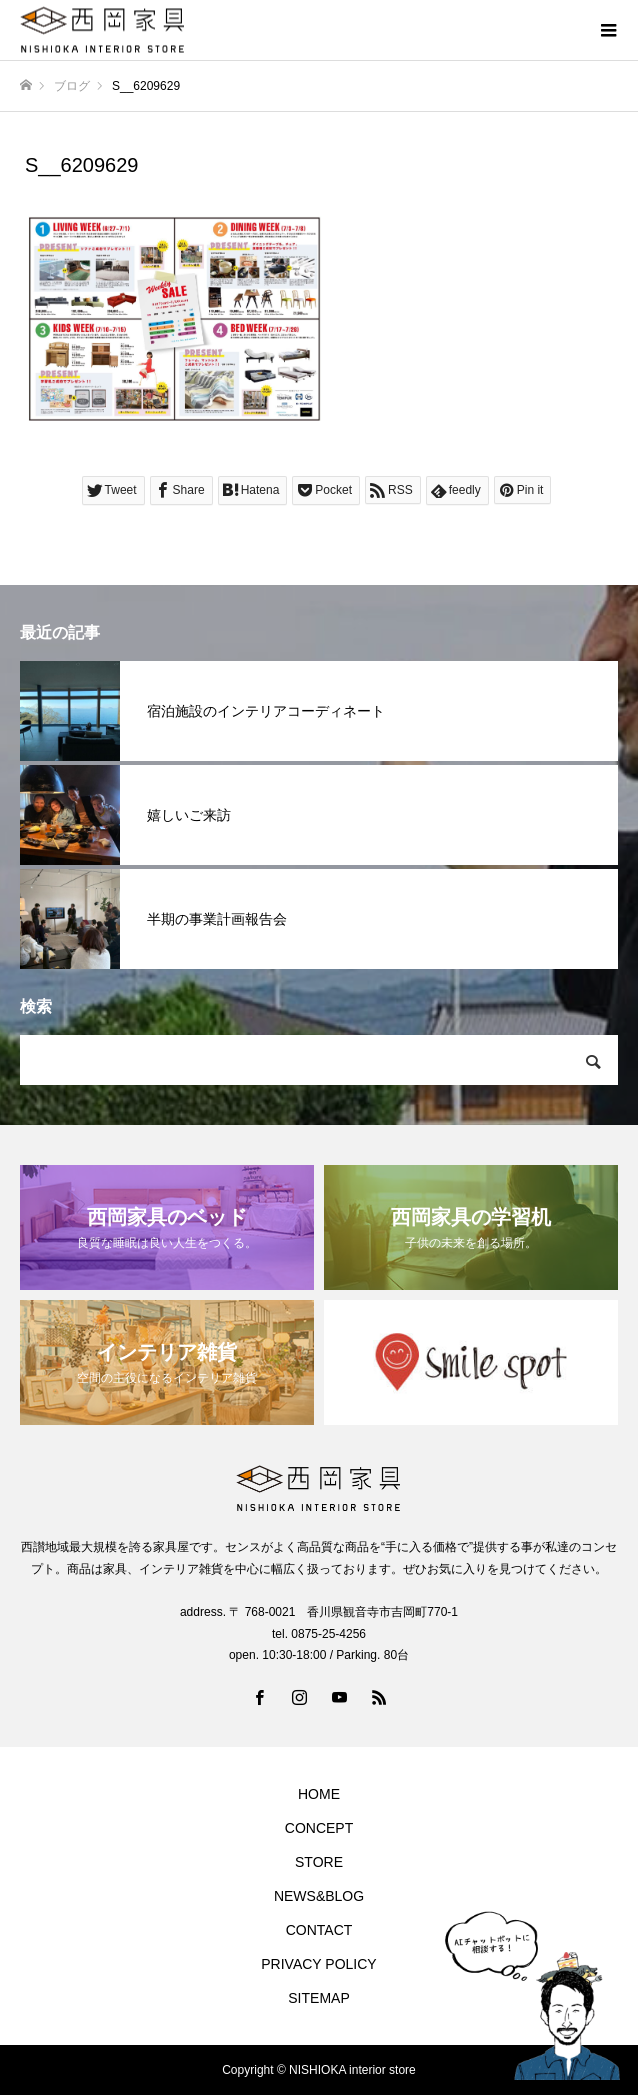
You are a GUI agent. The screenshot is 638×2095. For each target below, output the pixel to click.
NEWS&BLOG (319, 1896)
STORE (319, 1862)
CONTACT (319, 1930)
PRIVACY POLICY (318, 1964)
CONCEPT (319, 1828)
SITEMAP (318, 1998)
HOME (319, 1794)
